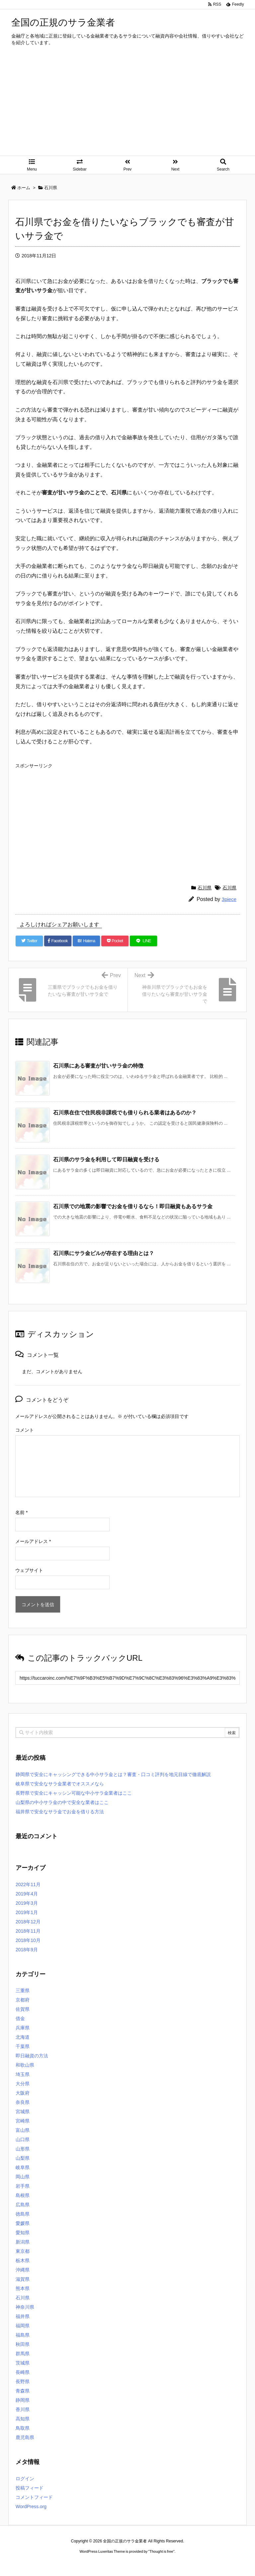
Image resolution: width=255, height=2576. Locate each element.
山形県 (23, 2148)
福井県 (23, 2316)
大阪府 (23, 2093)
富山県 (23, 2130)
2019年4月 (27, 1893)
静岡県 (23, 2400)
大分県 (23, 2083)
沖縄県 (23, 2269)
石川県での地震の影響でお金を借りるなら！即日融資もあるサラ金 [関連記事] (132, 1206)
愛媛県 (23, 2223)
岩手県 (23, 2186)
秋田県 (23, 2344)
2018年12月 (28, 1921)
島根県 (23, 2195)
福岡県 (23, 2325)
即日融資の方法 (32, 2055)
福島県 (23, 2335)
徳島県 (23, 2214)
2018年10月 (28, 1940)
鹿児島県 (25, 2437)
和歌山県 (25, 2065)
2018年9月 (27, 1949)
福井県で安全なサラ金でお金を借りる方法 (60, 1811)
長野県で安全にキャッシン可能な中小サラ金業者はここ (74, 1793)
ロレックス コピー (58, 2564)
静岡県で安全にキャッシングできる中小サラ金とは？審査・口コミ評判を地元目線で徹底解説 (113, 1774)
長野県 (23, 2381)
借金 (20, 2018)
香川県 (23, 2409)
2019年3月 (27, 1903)
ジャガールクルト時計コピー (157, 2564)
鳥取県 (23, 2428)
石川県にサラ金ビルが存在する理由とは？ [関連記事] (103, 1253)
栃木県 (23, 2260)
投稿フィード (29, 2488)
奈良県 (23, 2102)
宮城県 (23, 2111)
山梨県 (23, 2158)
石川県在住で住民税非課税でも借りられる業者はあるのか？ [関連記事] (125, 1112)
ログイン (25, 2478)
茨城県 (23, 2363)
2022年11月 (28, 1884)
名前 (21, 1512)
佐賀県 (23, 2009)
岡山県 (23, 2176)
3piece (229, 899)
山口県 (23, 2139)
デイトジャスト (198, 2564)
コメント (24, 1430)
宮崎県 (23, 2121)
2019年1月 (27, 1912)
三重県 (23, 1990)
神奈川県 (25, 2307)
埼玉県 (23, 2074)
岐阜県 (23, 2167)
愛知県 (23, 2232)
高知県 (23, 2418)
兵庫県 (23, 2027)
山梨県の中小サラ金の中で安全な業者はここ (62, 1802)
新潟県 (23, 2242)
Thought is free (161, 2551)
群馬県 (23, 2353)
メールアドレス (33, 1541)
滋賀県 (23, 2279)
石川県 (205, 887)
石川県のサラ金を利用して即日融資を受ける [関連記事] (106, 1159)
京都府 (23, 1999)
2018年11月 (28, 1931)
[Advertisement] (127, 105)
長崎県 (23, 2372)
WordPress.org (31, 2506)
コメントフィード (34, 2497)
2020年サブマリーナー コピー (103, 2564)
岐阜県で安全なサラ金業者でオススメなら (60, 1783)
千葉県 (23, 2046)
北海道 (23, 2037)
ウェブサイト (29, 1570)
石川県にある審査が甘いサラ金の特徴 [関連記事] (98, 1066)
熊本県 (23, 2288)
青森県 (23, 2390)
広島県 (23, 2204)
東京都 (23, 2251)
